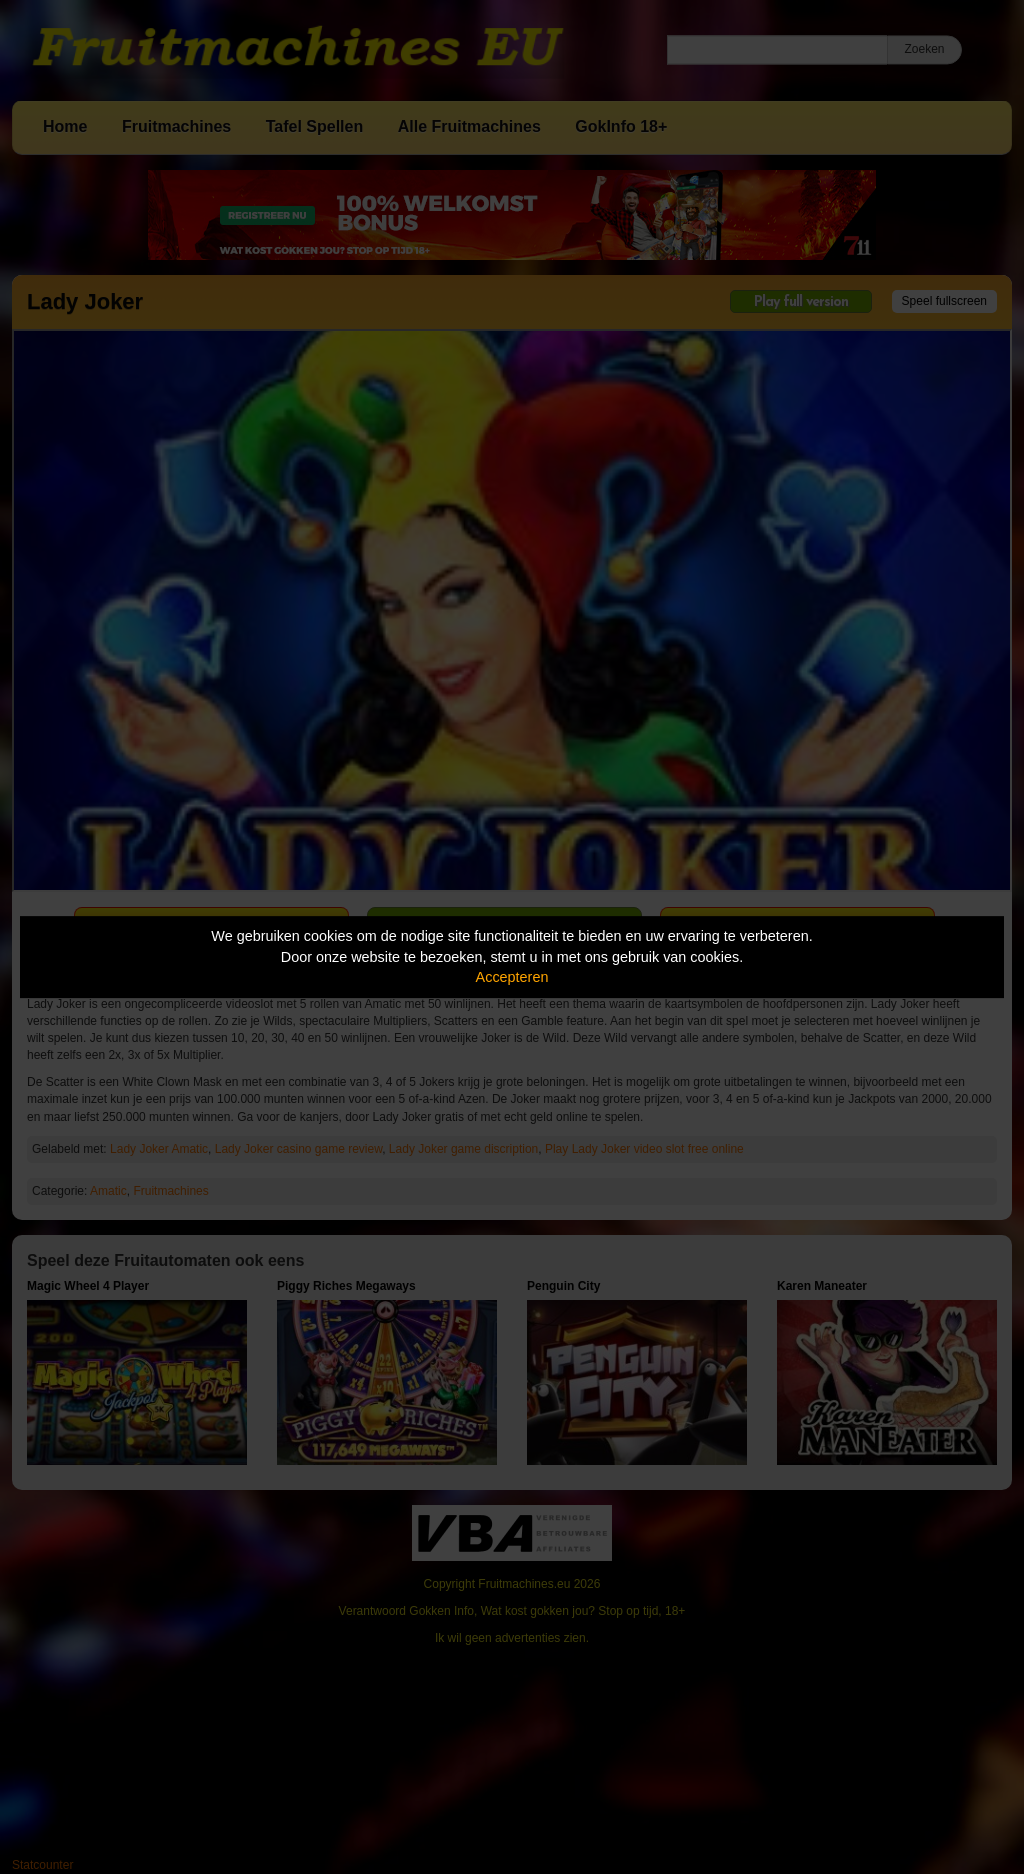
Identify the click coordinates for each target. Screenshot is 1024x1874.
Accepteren (512, 977)
